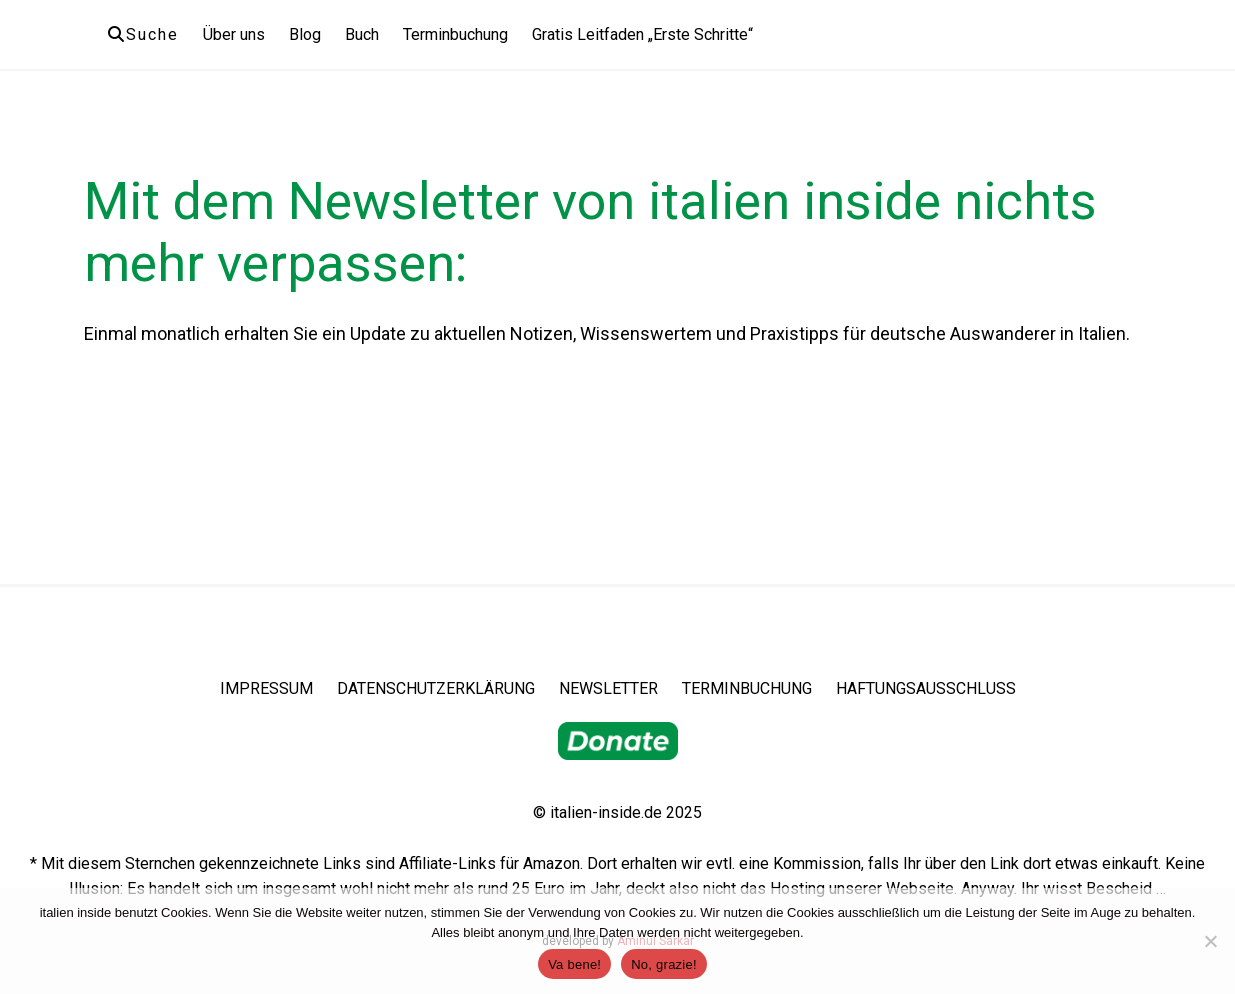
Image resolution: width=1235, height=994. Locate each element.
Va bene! (574, 964)
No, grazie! (664, 964)
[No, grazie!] (1210, 941)
